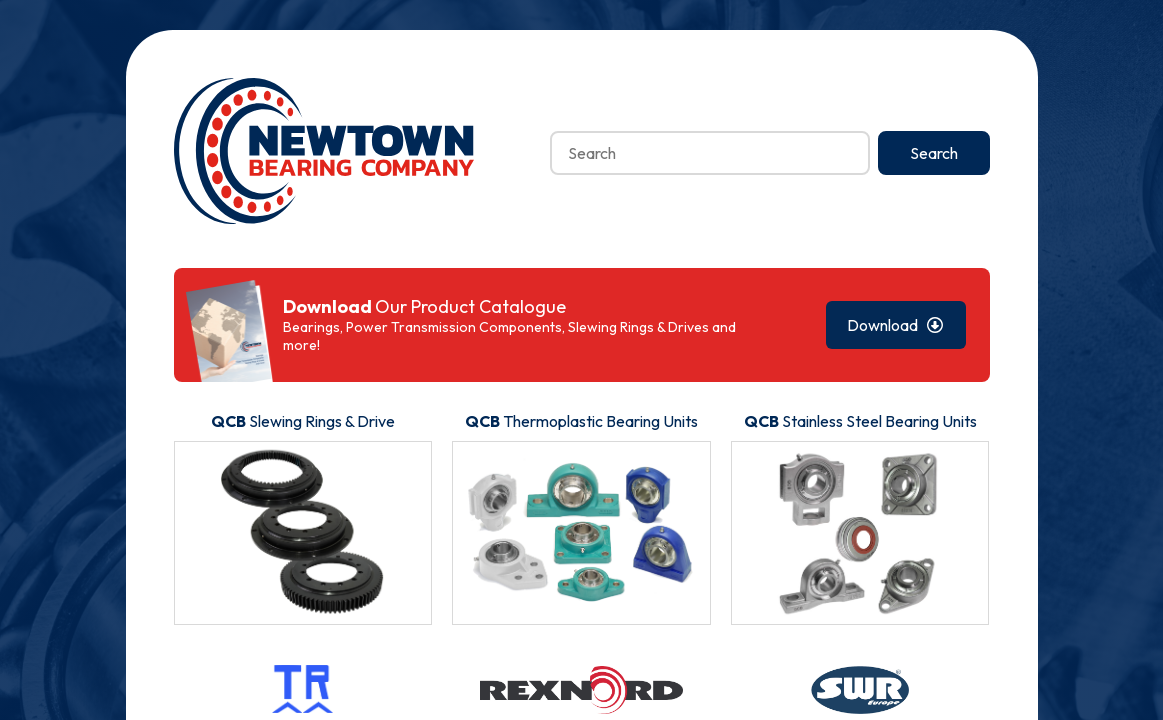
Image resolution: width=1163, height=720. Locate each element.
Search (934, 153)
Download (895, 325)
